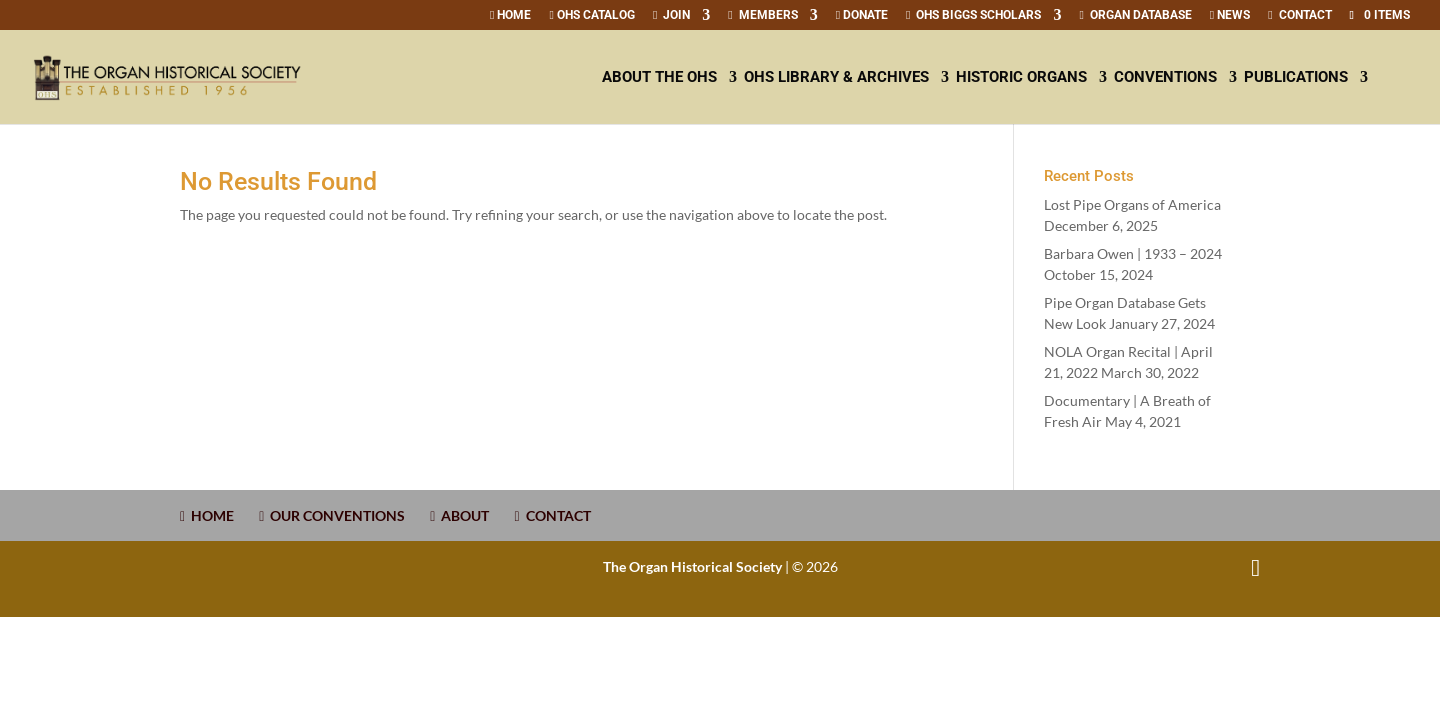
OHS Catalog (591, 15)
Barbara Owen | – (1133, 253)
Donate (862, 15)
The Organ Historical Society (692, 566)
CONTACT (1299, 15)
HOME (207, 515)
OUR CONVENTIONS (332, 515)
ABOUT (459, 515)
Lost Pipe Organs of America (1132, 204)
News (1230, 15)
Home (510, 15)
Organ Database (1135, 15)
